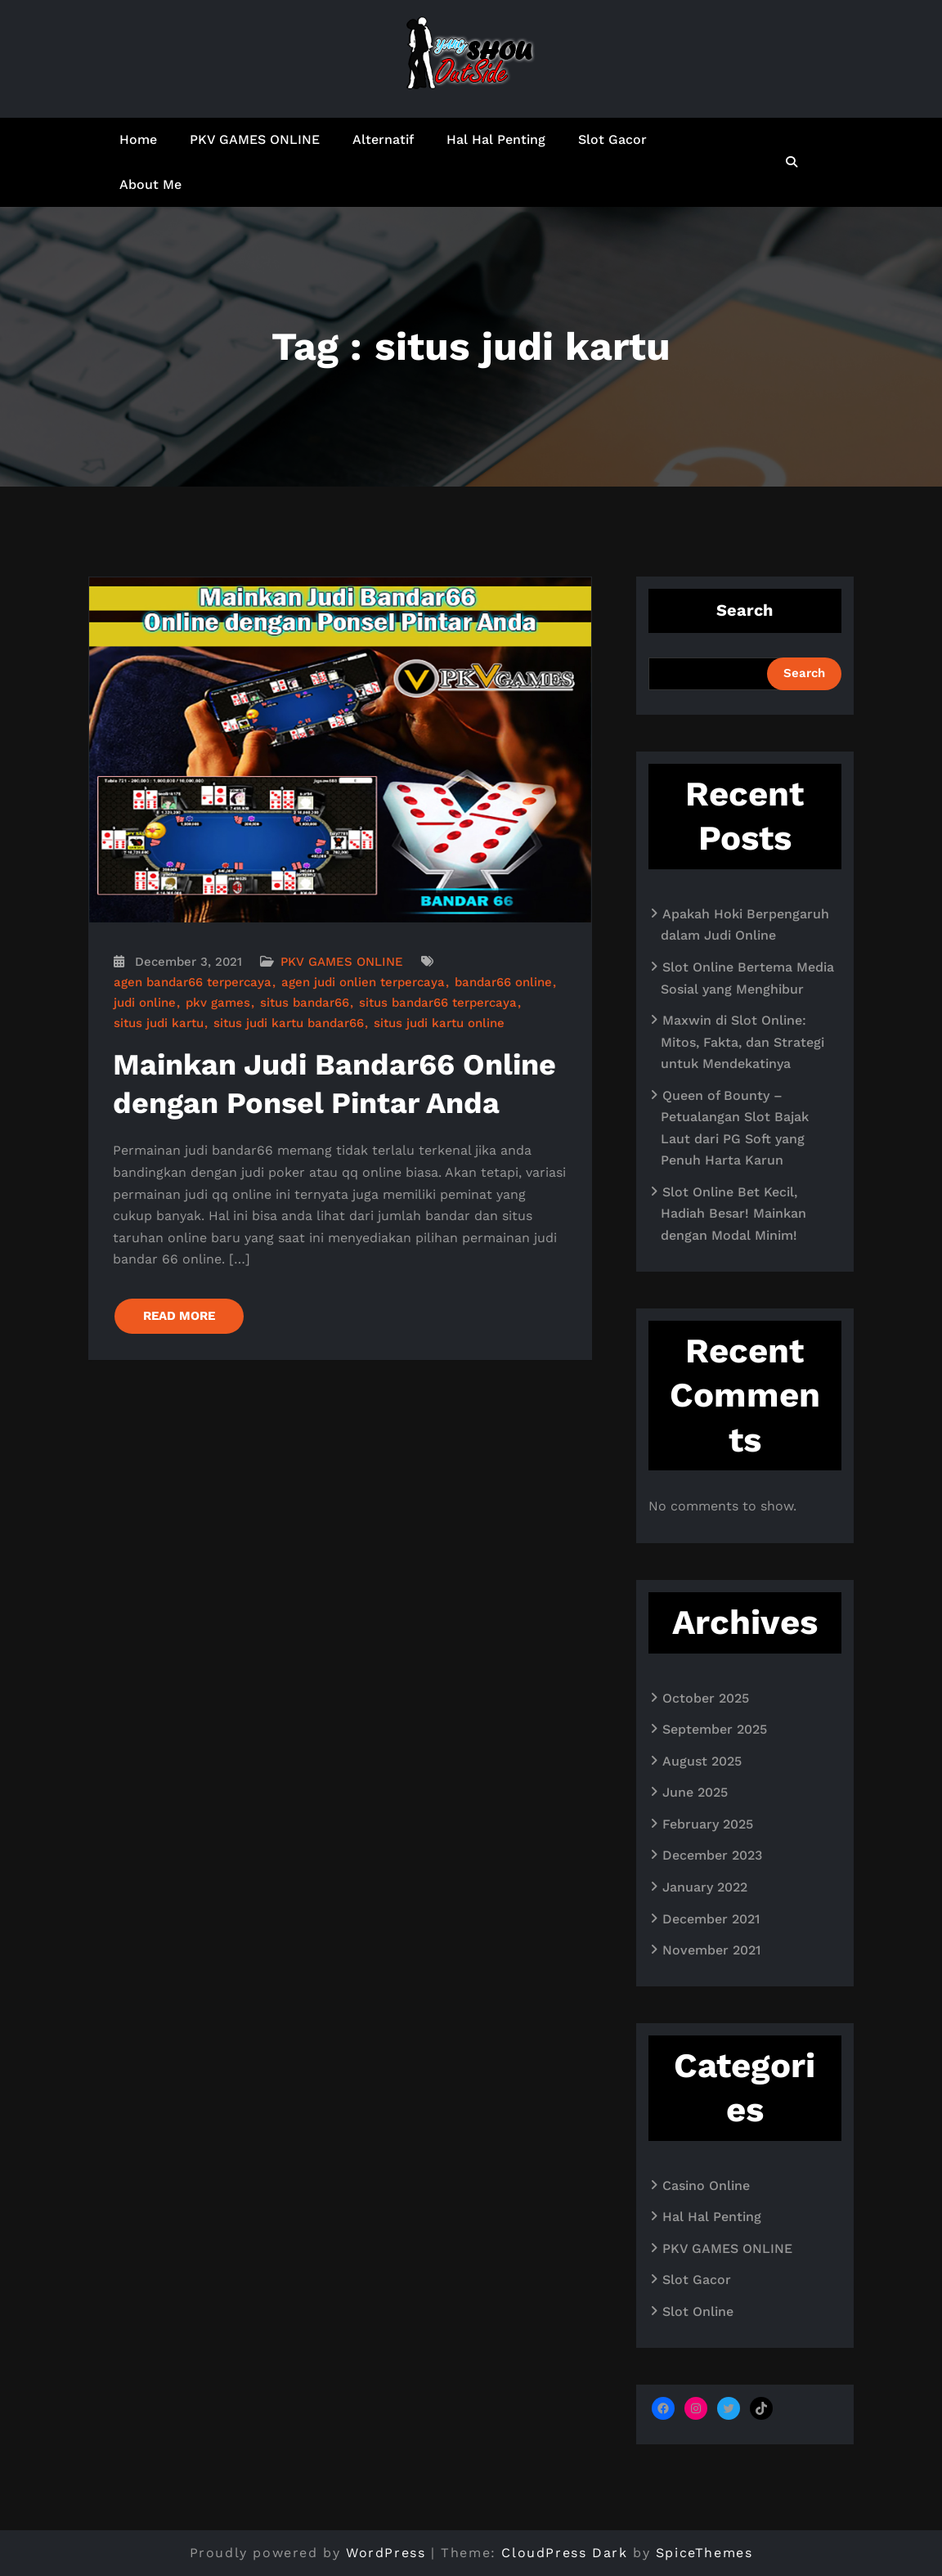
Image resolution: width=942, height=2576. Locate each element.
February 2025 (707, 1824)
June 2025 (695, 1792)
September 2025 (714, 1729)
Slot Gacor (612, 139)
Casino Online (706, 2185)
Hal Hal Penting (495, 139)
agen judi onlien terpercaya (363, 982)
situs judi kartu (159, 1023)
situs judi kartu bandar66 (288, 1023)
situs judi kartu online (439, 1023)
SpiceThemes (704, 2552)
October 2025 (705, 1698)
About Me (150, 184)
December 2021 (711, 1919)
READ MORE (179, 1315)
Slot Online (697, 2311)
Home (138, 139)
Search (744, 610)
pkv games (218, 1002)
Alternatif (383, 139)
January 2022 (704, 1887)
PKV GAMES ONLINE (255, 139)
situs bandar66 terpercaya (438, 1002)
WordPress (385, 2552)
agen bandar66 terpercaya (192, 982)
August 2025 (702, 1761)
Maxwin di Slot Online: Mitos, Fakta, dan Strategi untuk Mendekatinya (742, 1041)
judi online (145, 1002)
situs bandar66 (304, 1002)
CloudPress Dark (564, 2552)
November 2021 (711, 1950)
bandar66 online (503, 982)
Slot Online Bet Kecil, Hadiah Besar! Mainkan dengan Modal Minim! (733, 1213)
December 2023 (712, 1855)
